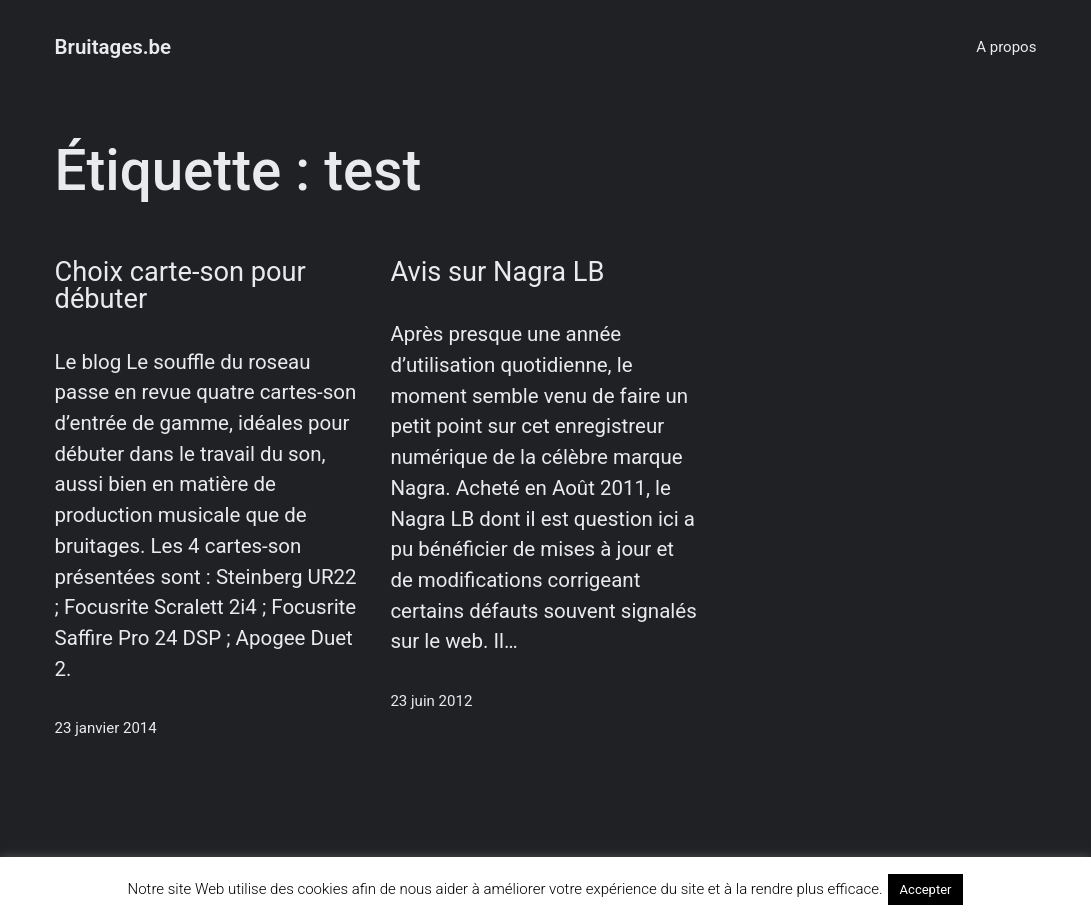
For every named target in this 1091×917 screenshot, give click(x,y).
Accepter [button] (926, 889)
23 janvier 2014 (106, 728)
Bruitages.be (113, 47)
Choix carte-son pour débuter (180, 286)
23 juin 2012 (431, 701)
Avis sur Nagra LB (497, 272)
